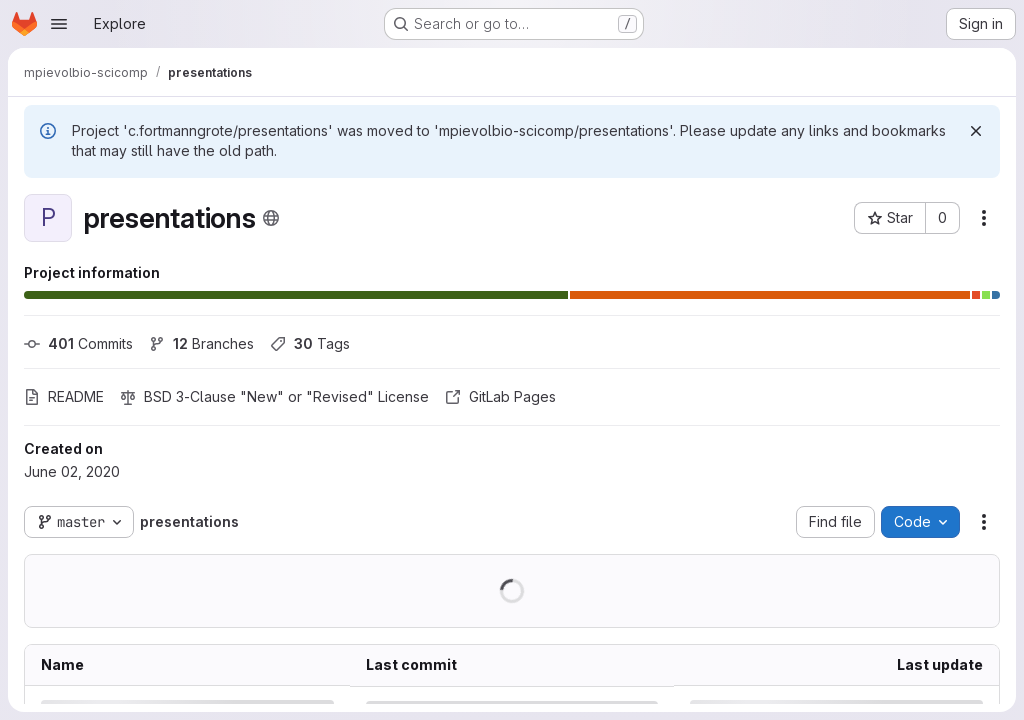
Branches (201, 343)
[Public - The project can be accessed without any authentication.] (271, 218)
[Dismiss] (976, 131)
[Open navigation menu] (59, 24)
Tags (310, 343)
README (64, 396)
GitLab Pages (500, 396)
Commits (78, 343)
